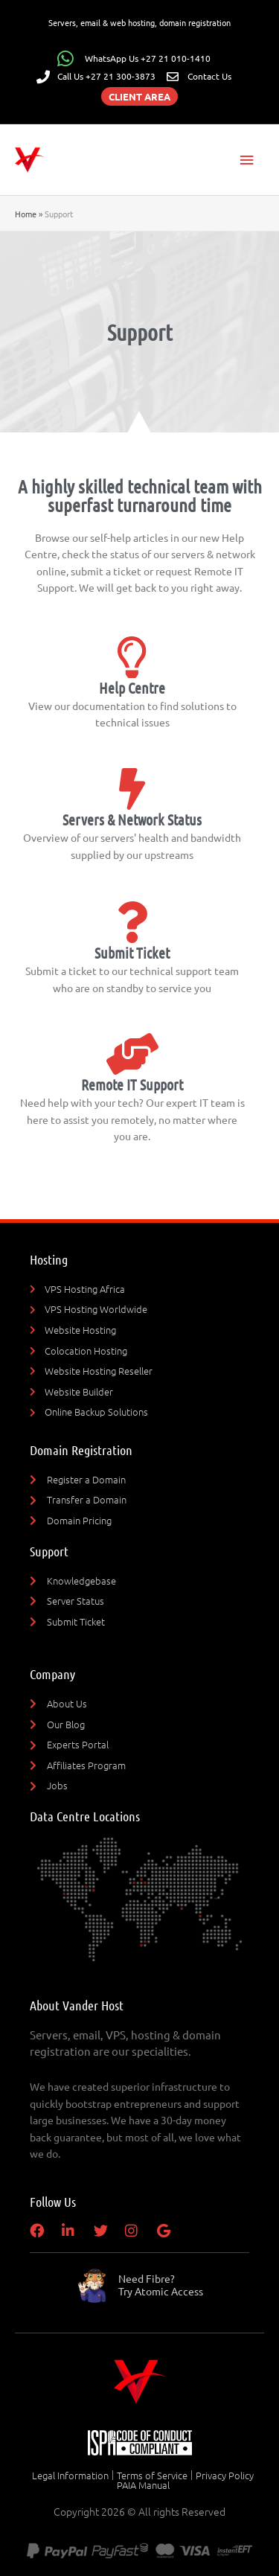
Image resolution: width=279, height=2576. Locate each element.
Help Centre (132, 688)
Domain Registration (81, 1450)
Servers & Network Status (132, 819)
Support (49, 1551)
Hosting (49, 1259)
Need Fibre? (160, 2285)
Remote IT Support (132, 1084)
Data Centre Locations (85, 1816)
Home (25, 214)
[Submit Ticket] (132, 922)
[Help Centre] (132, 657)
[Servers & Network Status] (132, 789)
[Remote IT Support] (132, 1054)
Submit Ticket (132, 953)
